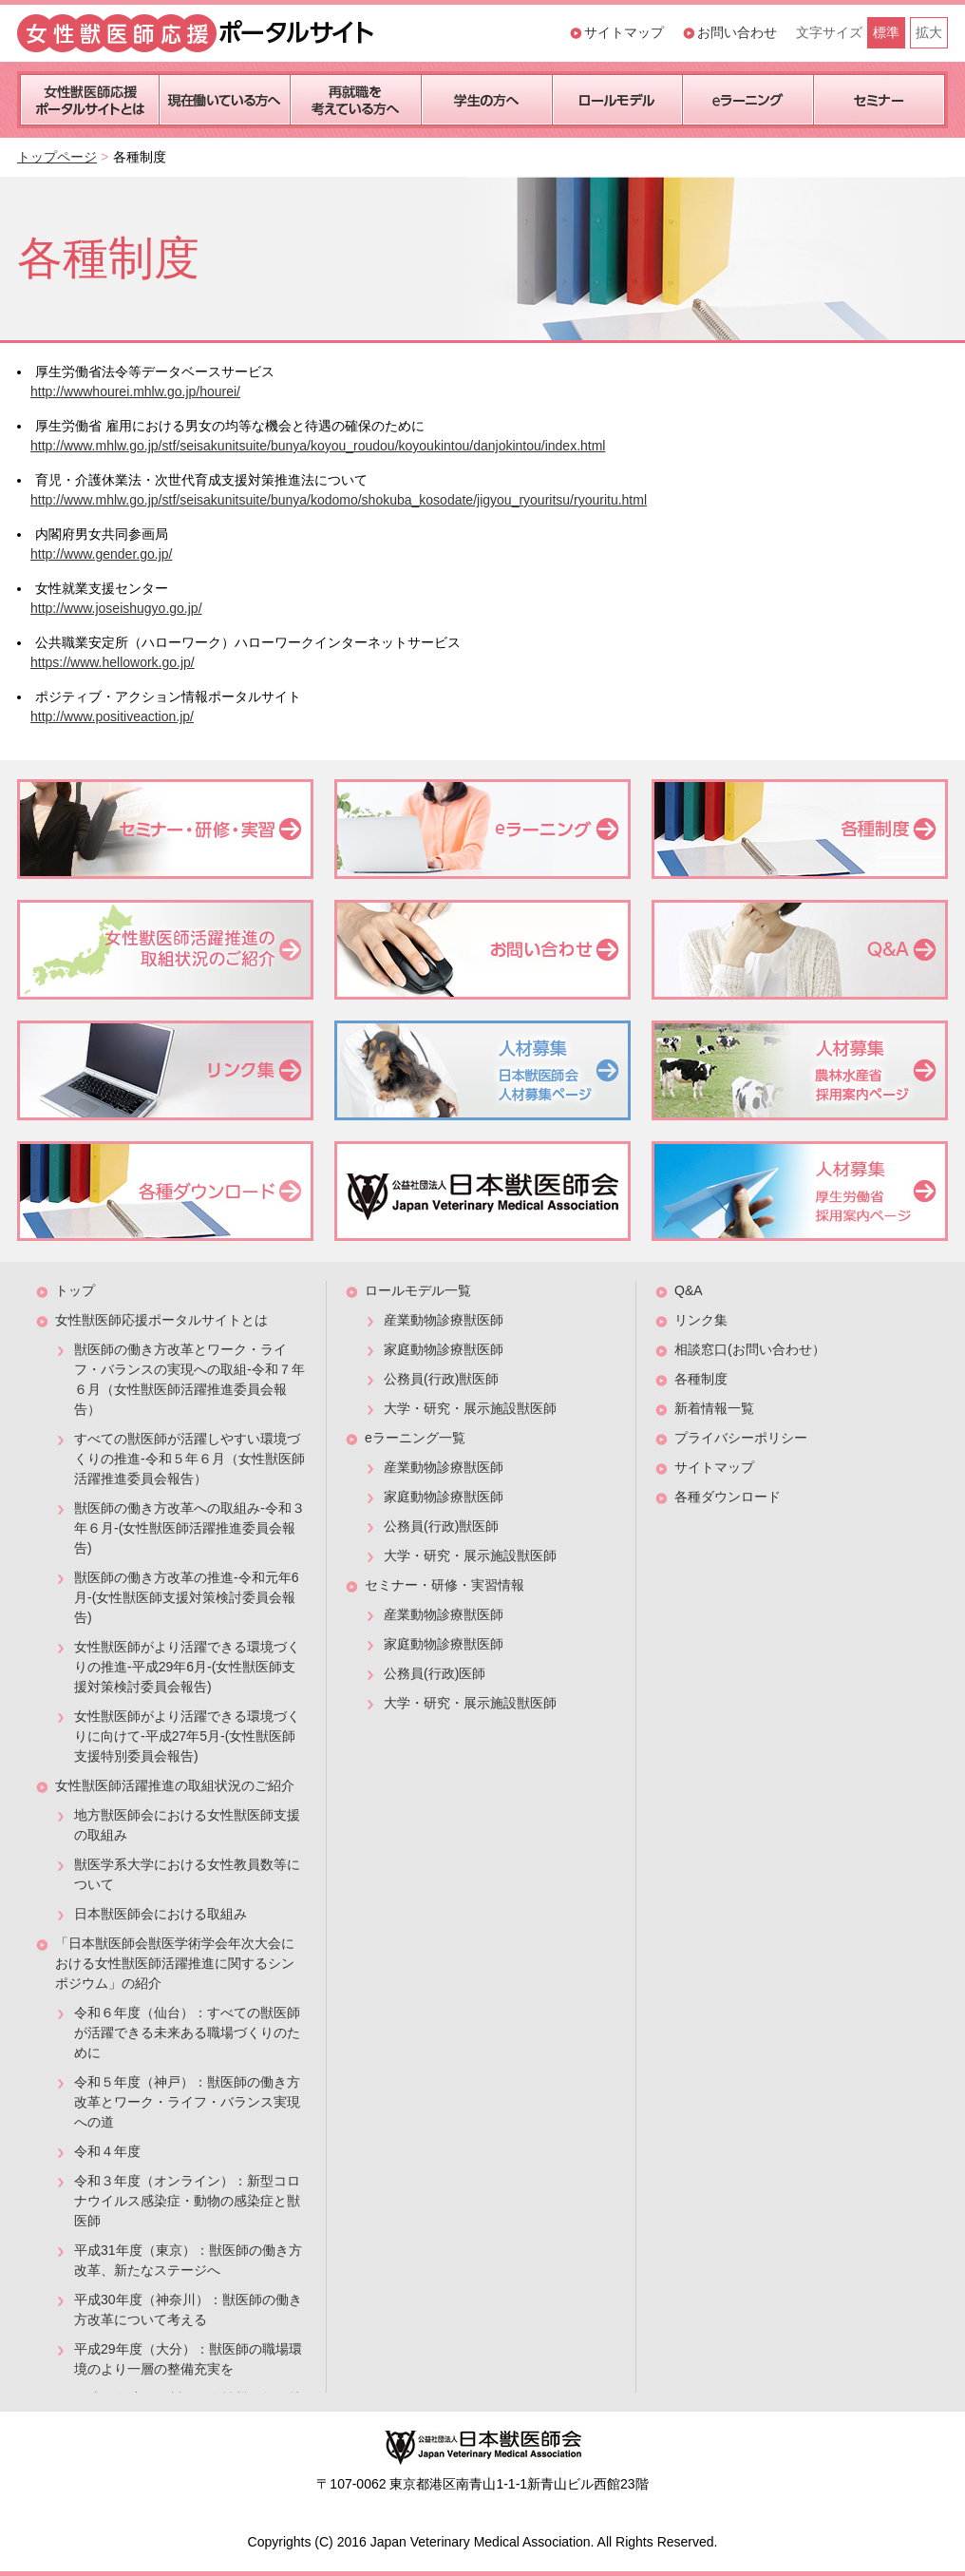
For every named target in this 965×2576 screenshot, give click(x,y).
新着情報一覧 (714, 1408)
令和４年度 (107, 2151)
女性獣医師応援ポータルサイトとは (161, 1319)
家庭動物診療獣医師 (443, 1349)
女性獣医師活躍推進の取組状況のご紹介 (174, 1785)
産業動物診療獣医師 (443, 1319)
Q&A (688, 1290)
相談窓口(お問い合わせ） (749, 1349)
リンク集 (701, 1319)
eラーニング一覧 (415, 1437)
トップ (75, 1290)
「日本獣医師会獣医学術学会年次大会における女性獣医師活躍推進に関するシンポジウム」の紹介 (174, 1963)
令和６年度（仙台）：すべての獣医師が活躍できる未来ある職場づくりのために (187, 2032)
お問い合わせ (737, 32)
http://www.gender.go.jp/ (101, 554)
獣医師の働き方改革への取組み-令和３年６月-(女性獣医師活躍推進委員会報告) (189, 1527)
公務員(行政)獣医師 (441, 1378)
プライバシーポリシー (740, 1437)
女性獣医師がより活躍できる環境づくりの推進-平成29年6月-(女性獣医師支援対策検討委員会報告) (187, 1666)
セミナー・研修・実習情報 (444, 1585)
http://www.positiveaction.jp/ (112, 716)
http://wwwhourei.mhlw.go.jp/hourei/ (135, 391)
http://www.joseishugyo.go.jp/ (116, 608)
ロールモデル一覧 (418, 1290)
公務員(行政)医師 (434, 1673)
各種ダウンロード (727, 1496)
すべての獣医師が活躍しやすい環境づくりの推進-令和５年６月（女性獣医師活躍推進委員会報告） (189, 1458)
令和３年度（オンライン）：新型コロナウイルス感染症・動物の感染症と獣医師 (187, 2200)
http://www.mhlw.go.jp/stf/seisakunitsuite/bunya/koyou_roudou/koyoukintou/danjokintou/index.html (317, 445)
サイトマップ (624, 32)
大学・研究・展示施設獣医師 (470, 1408)
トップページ (57, 156)
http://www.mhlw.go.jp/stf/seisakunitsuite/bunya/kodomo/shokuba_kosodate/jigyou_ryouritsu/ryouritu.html (338, 499)
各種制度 (701, 1378)
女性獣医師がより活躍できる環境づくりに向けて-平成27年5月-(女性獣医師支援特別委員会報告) (187, 1736)
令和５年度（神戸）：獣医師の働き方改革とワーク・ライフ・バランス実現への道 (187, 2101)
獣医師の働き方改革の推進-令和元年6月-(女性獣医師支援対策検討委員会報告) (186, 1597)
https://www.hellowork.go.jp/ (112, 662)
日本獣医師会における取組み (160, 1913)
